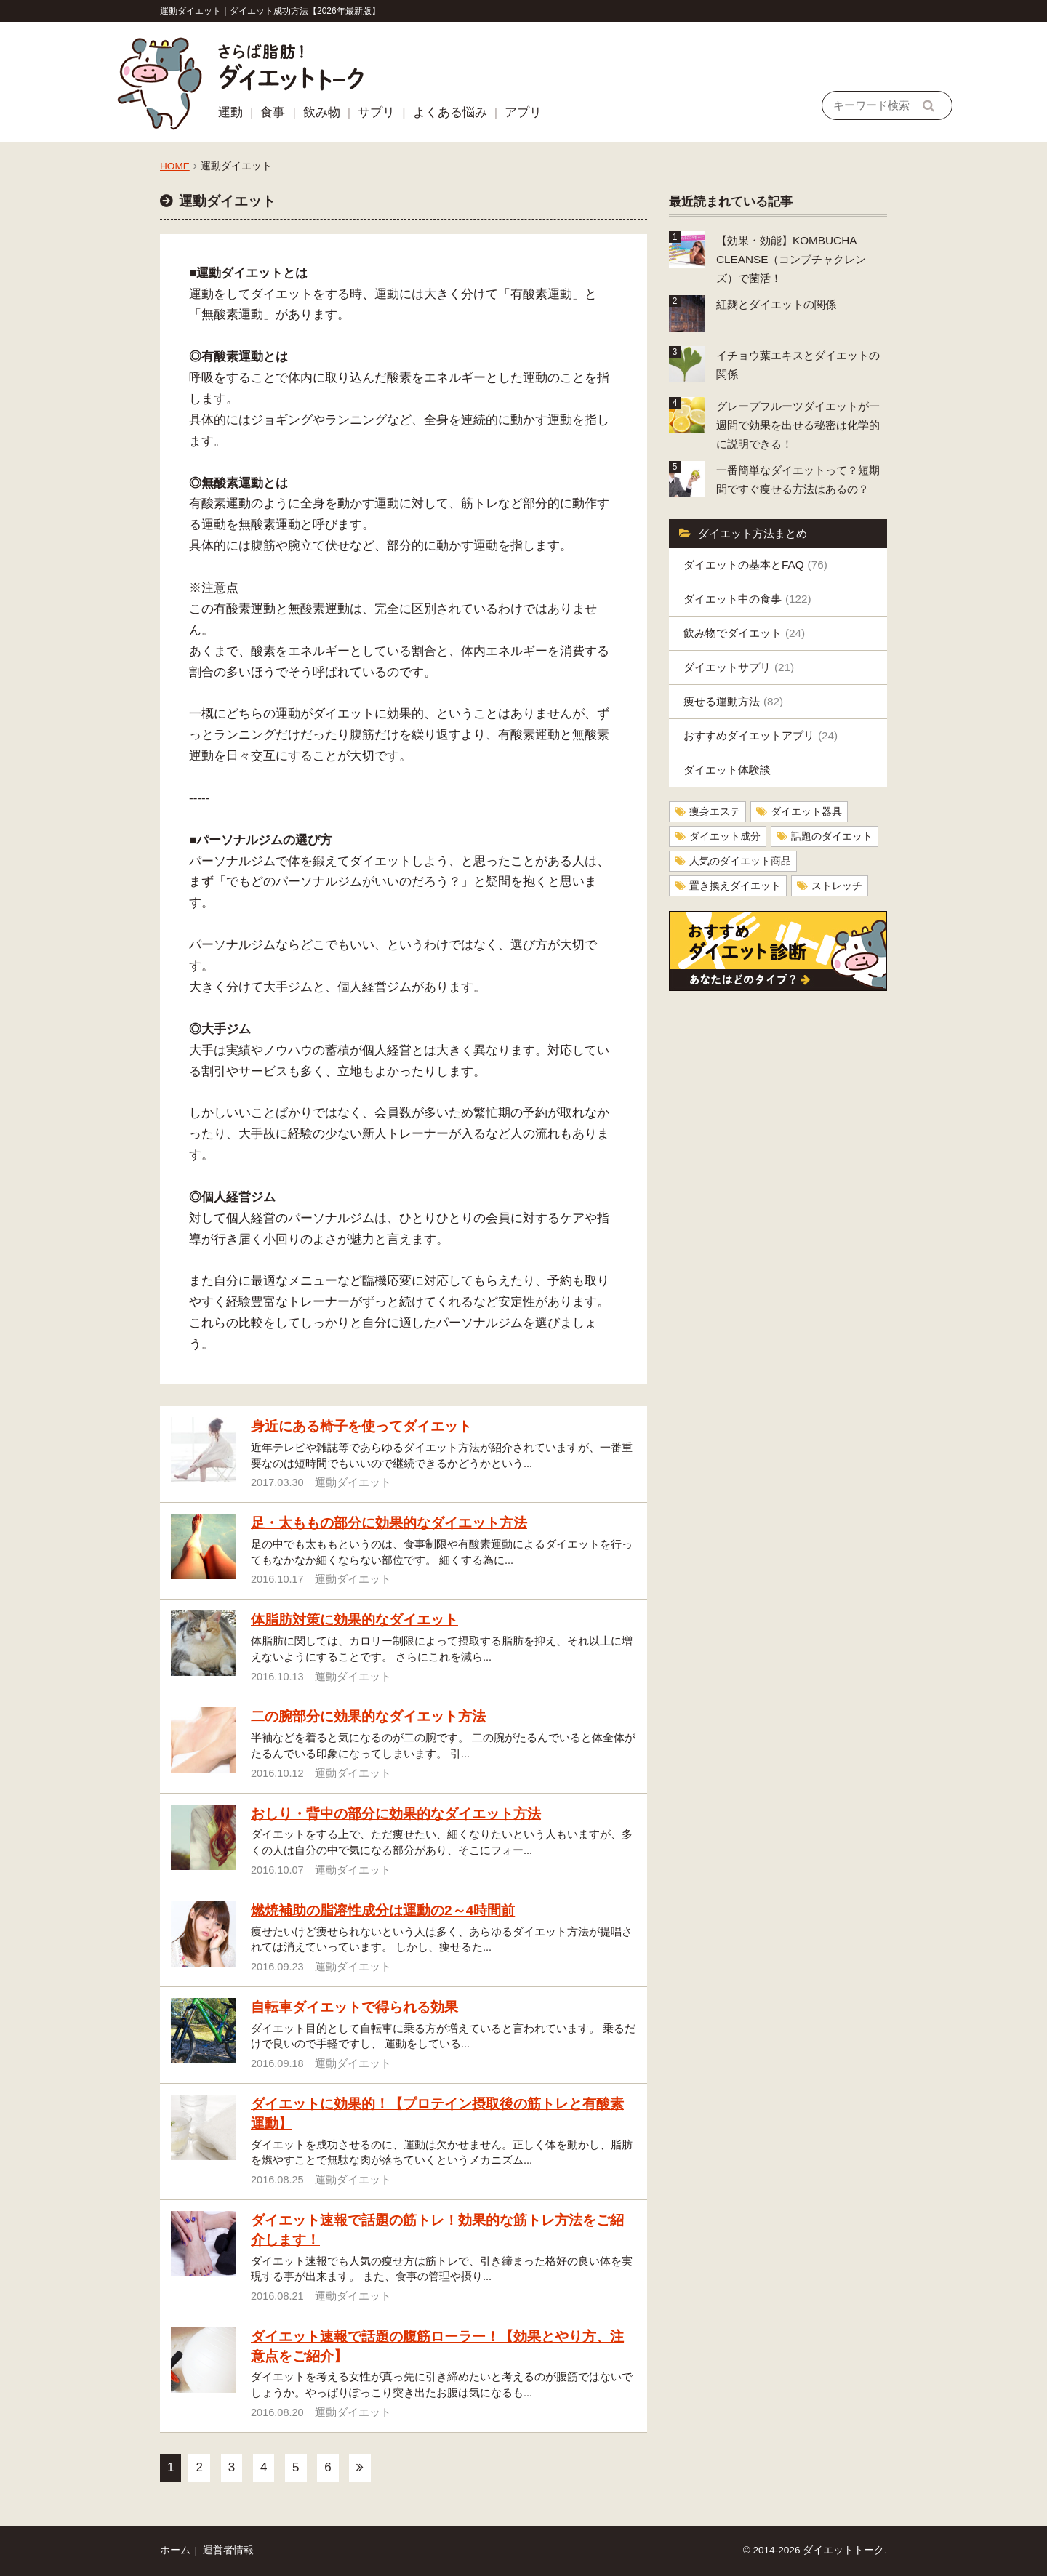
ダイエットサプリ (738, 667)
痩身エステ (714, 811)
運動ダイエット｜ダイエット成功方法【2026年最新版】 (270, 11)
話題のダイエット (831, 836)
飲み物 (321, 112)
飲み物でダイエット (744, 633)
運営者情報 (228, 2550)
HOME (175, 166)
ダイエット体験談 (727, 769)
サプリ (376, 112)
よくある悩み (450, 112)
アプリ (523, 112)
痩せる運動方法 (733, 701)
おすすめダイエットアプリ (760, 735)
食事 (272, 112)
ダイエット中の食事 (747, 599)
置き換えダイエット (735, 885)
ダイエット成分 (725, 836)
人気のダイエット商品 (740, 861)
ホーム (175, 2550)
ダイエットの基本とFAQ (755, 564)
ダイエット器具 (806, 811)
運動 (230, 112)
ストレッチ (836, 885)
